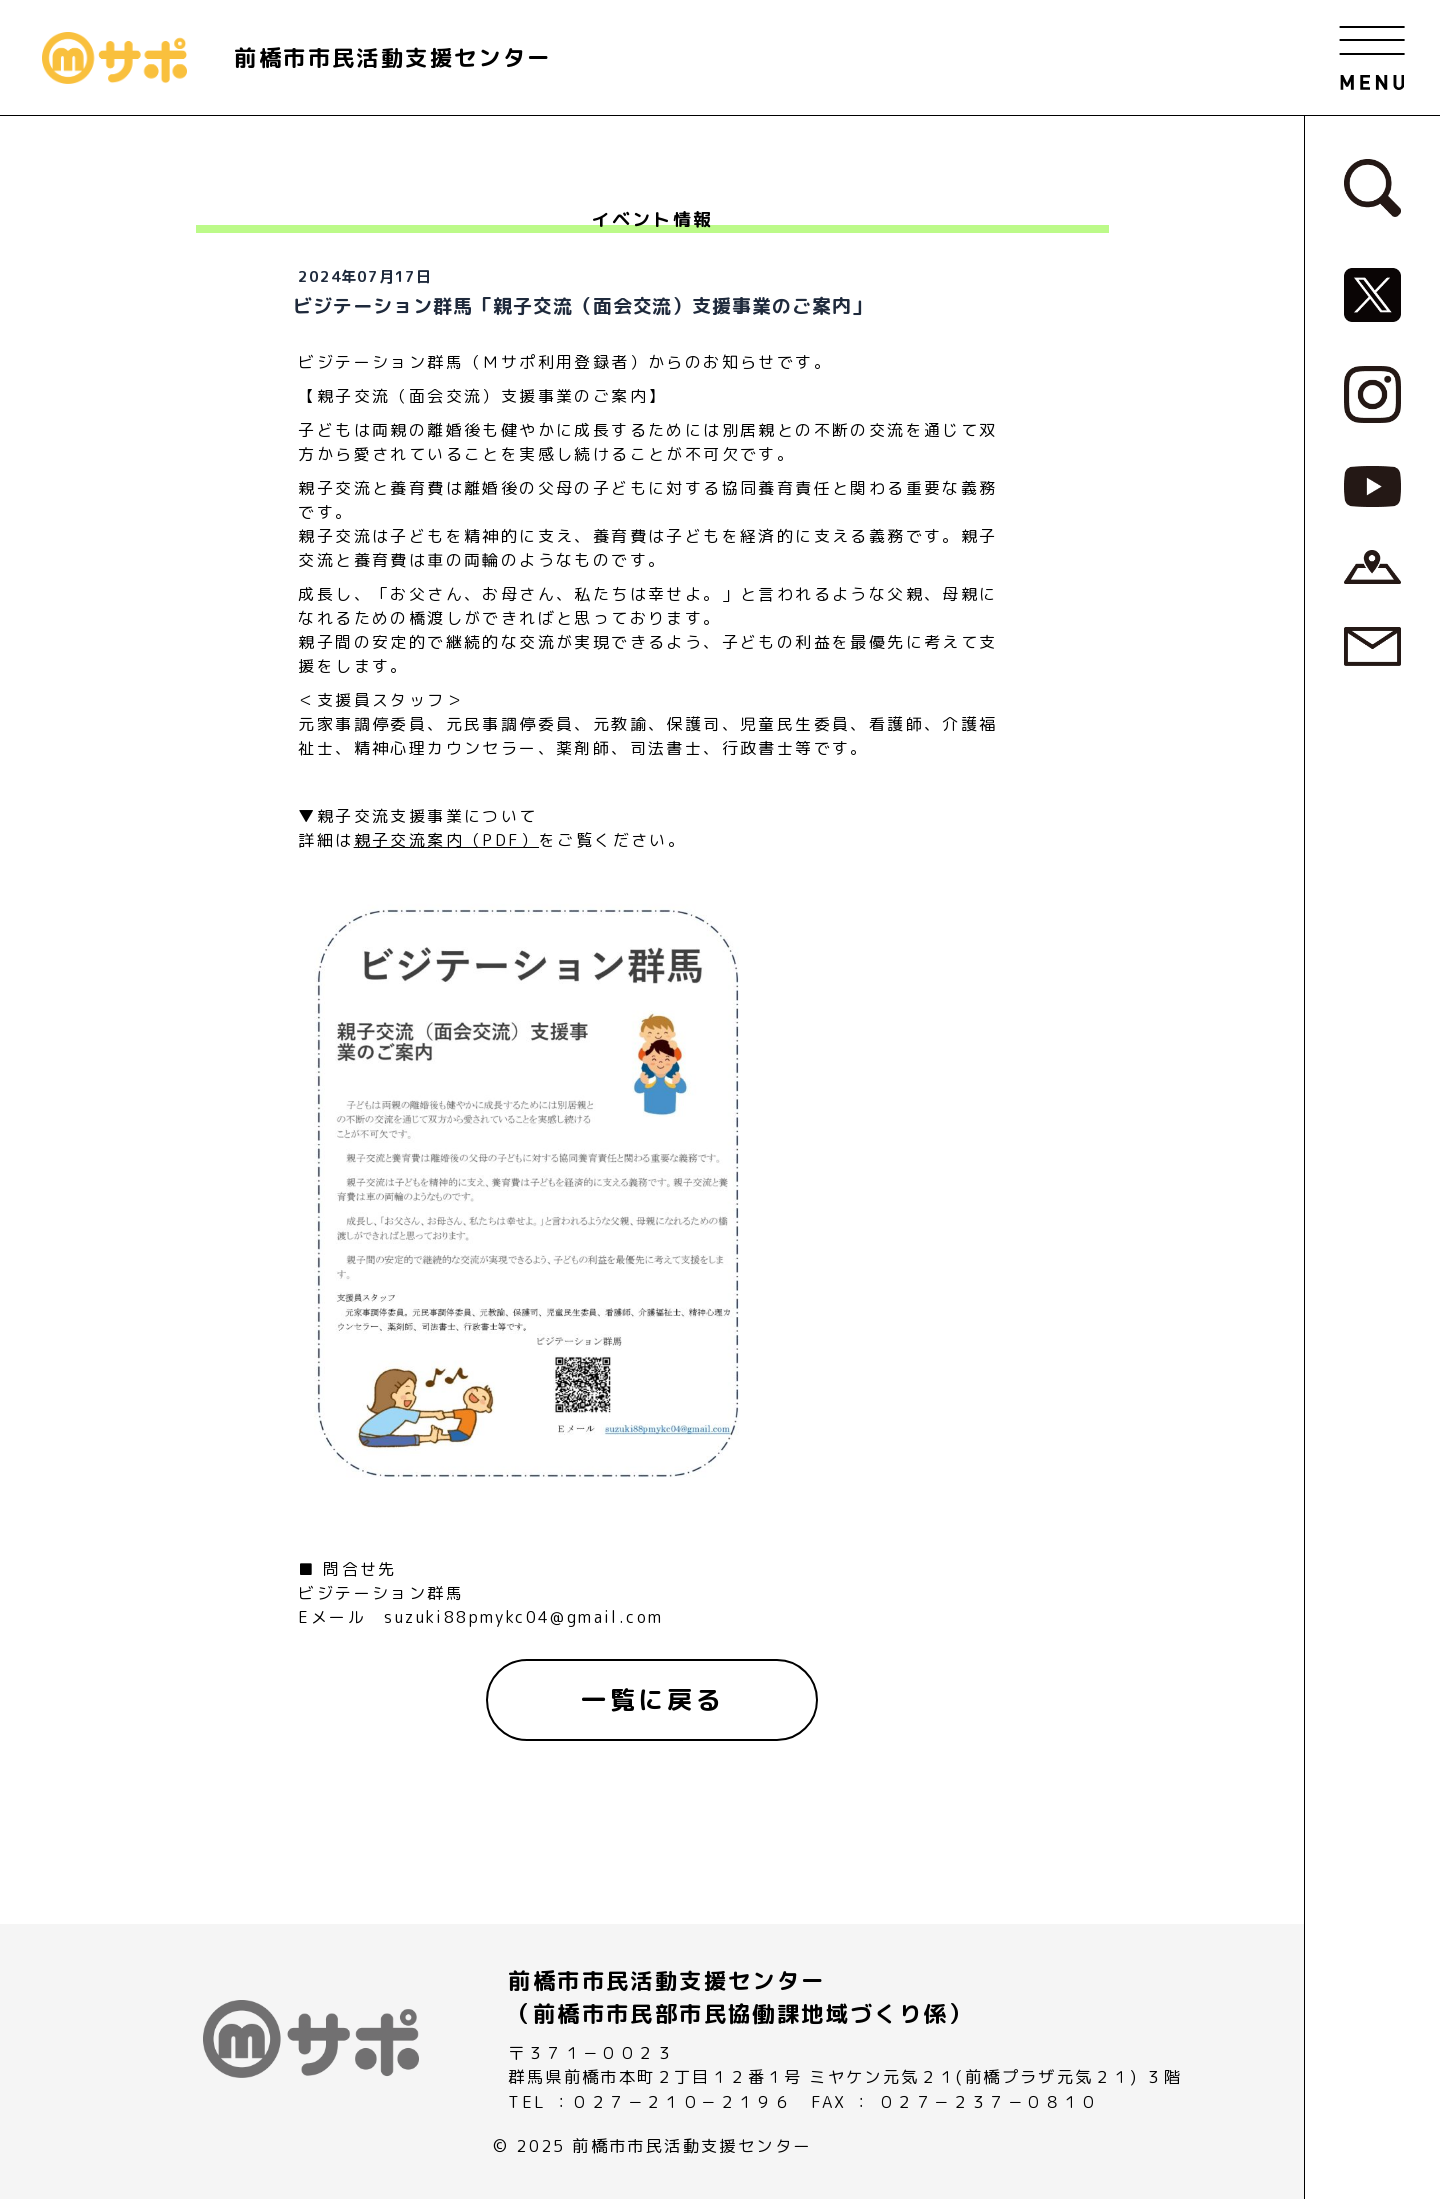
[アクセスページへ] (1373, 565)
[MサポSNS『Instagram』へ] (1373, 393)
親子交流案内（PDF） (446, 840)
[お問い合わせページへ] (1373, 645)
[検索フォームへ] (1373, 186)
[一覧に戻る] (652, 1700)
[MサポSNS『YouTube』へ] (1373, 485)
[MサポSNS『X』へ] (1373, 294)
